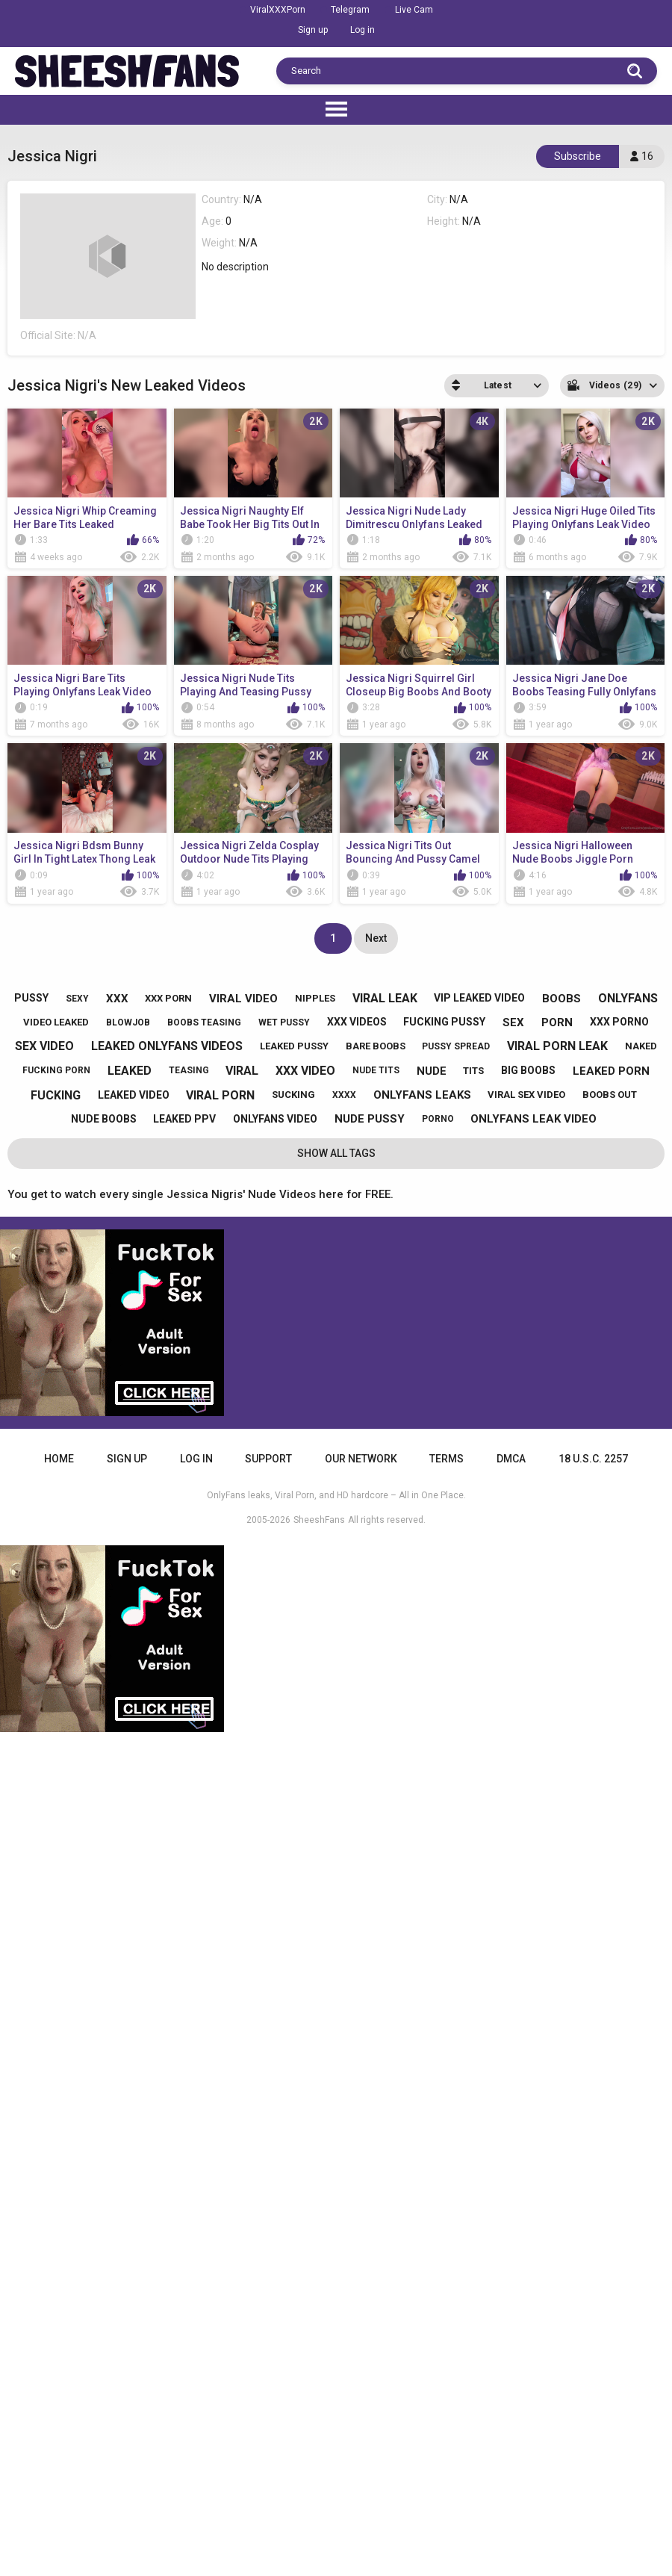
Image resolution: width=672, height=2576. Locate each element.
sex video (44, 1046)
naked (641, 1046)
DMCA (511, 1459)
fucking (56, 1095)
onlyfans (628, 998)
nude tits (375, 1070)
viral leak (384, 998)
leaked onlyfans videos (167, 1046)
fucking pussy (444, 1022)
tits (473, 1070)
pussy (31, 998)
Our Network (361, 1459)
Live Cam (414, 9)
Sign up (313, 30)
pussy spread (456, 1046)
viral (241, 1071)
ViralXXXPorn (277, 9)
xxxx (344, 1095)
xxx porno (619, 1022)
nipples (315, 998)
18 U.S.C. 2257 (593, 1459)
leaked (130, 1071)
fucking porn (56, 1070)
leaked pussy (294, 1046)
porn (557, 1022)
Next (376, 938)
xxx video (305, 1071)
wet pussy (284, 1022)
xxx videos (357, 1022)
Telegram (350, 9)
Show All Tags (336, 1153)
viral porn (220, 1095)
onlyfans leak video (533, 1119)
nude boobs (104, 1119)
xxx (117, 998)
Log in (362, 30)
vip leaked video (479, 998)
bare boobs (375, 1046)
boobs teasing (204, 1022)
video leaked (56, 1022)
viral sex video (526, 1094)
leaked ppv (184, 1119)
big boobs (528, 1070)
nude (432, 1071)
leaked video (133, 1095)
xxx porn (168, 998)
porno (438, 1119)
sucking (293, 1094)
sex (513, 1022)
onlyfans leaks (422, 1095)
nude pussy (370, 1119)
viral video (243, 998)
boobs (561, 998)
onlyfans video (275, 1119)
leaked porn (611, 1071)
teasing (189, 1070)
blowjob (128, 1022)
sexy (77, 998)
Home (59, 1459)
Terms (446, 1459)
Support (268, 1459)
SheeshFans (319, 1520)
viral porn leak (557, 1046)
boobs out (609, 1094)
